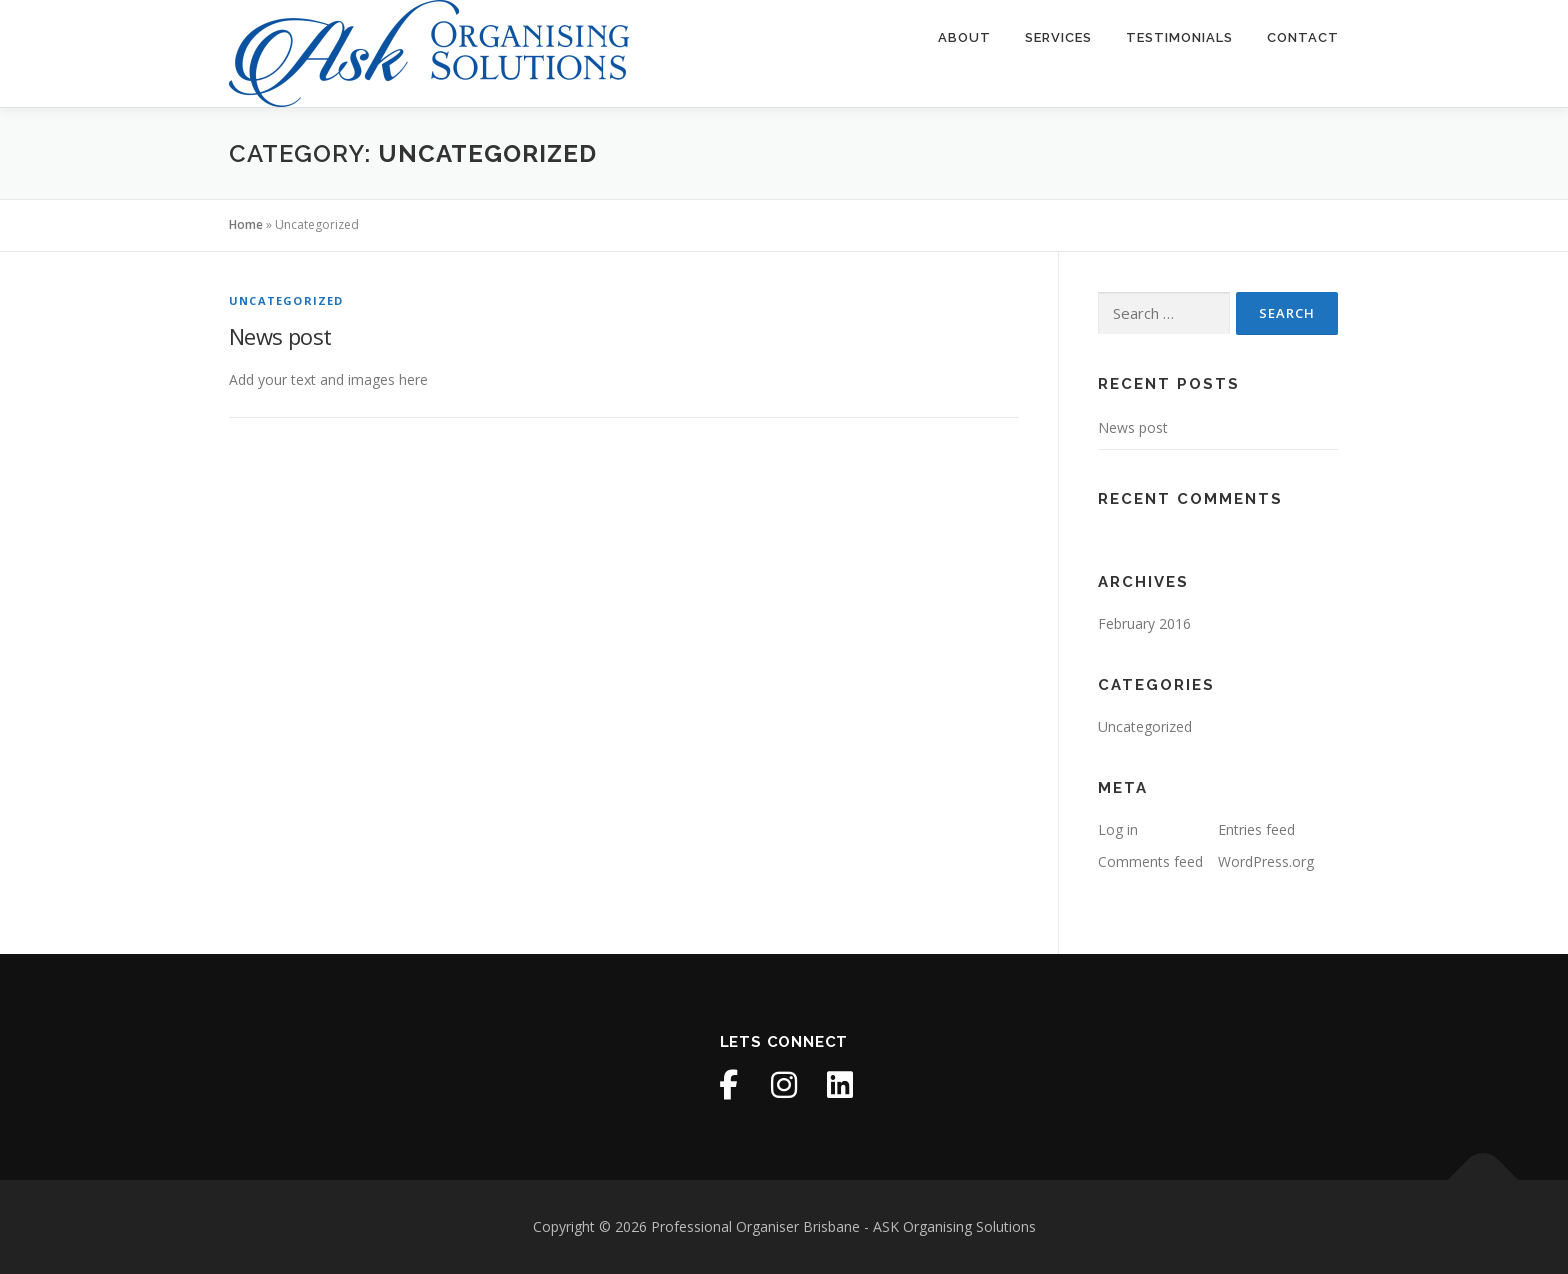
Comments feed (1150, 861)
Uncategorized (286, 300)
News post (280, 336)
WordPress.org (1266, 861)
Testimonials (1179, 37)
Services (1058, 37)
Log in (1118, 829)
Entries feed (1256, 829)
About (964, 37)
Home (246, 224)
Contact (1303, 37)
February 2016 (1144, 623)
